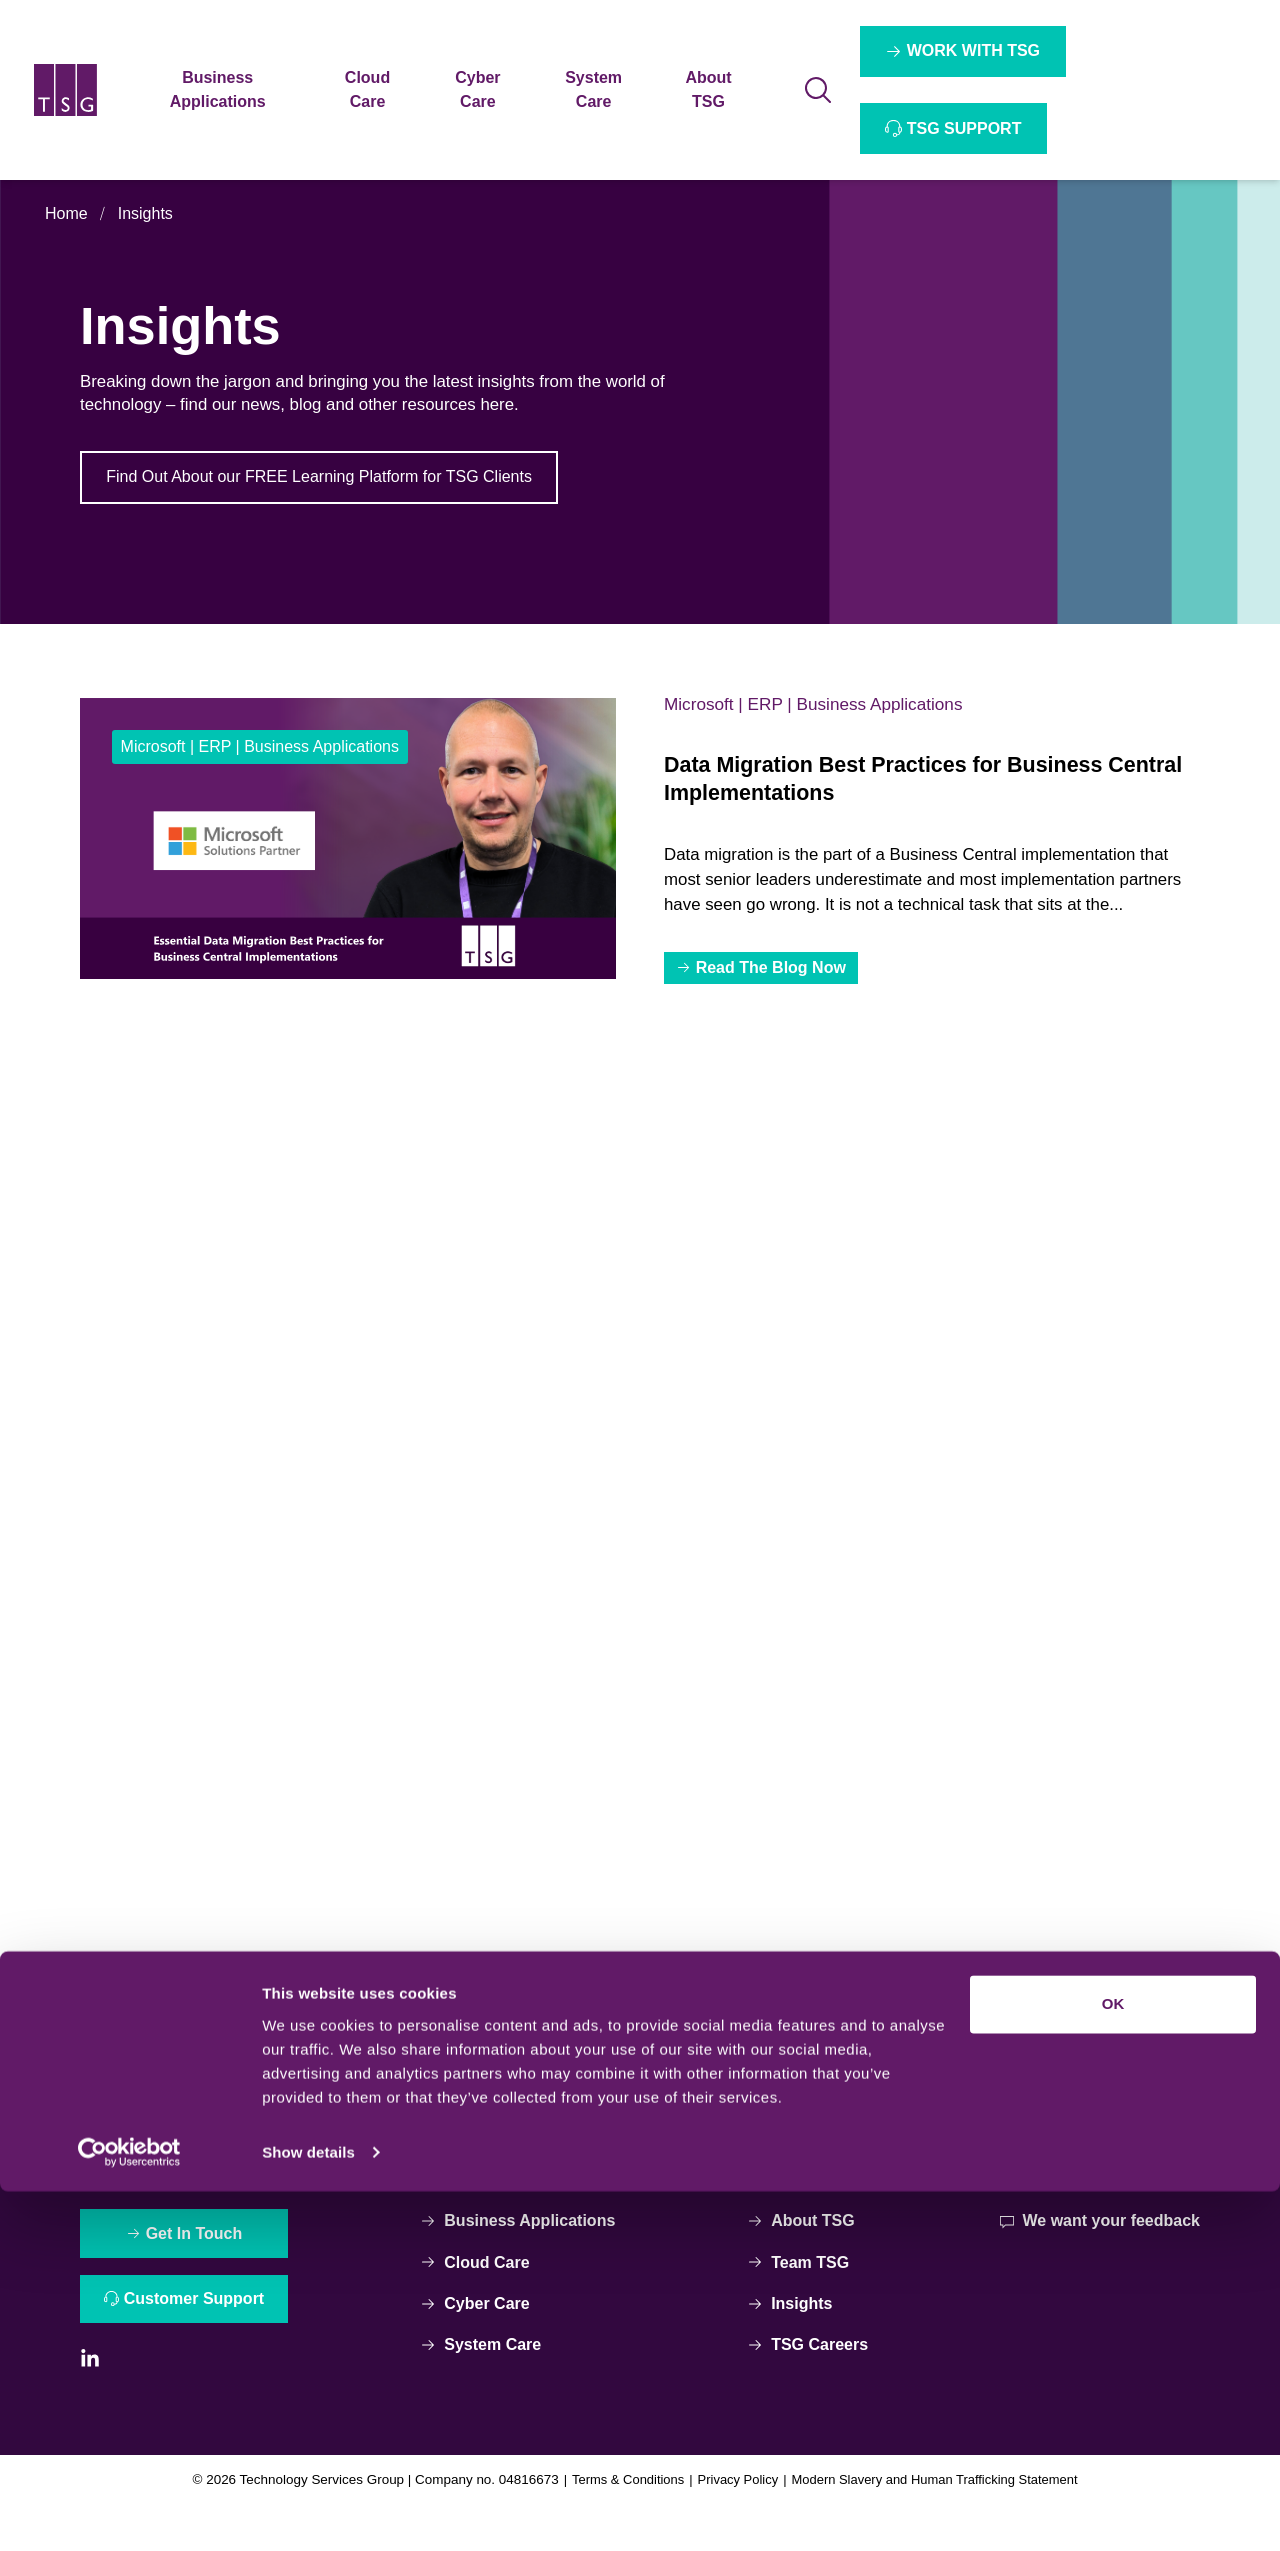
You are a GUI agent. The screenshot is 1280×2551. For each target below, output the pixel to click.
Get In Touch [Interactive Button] (197, 2272)
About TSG (801, 2259)
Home (66, 213)
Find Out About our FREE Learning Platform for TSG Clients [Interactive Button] (321, 478)
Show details (308, 2511)
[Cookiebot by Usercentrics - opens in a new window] (129, 2512)
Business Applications (520, 2259)
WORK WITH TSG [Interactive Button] (974, 50)
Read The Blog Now (773, 973)
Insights (145, 213)
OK (1113, 2364)
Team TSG (799, 2300)
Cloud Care (477, 2300)
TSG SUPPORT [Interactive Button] (965, 128)
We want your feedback (1099, 2259)
